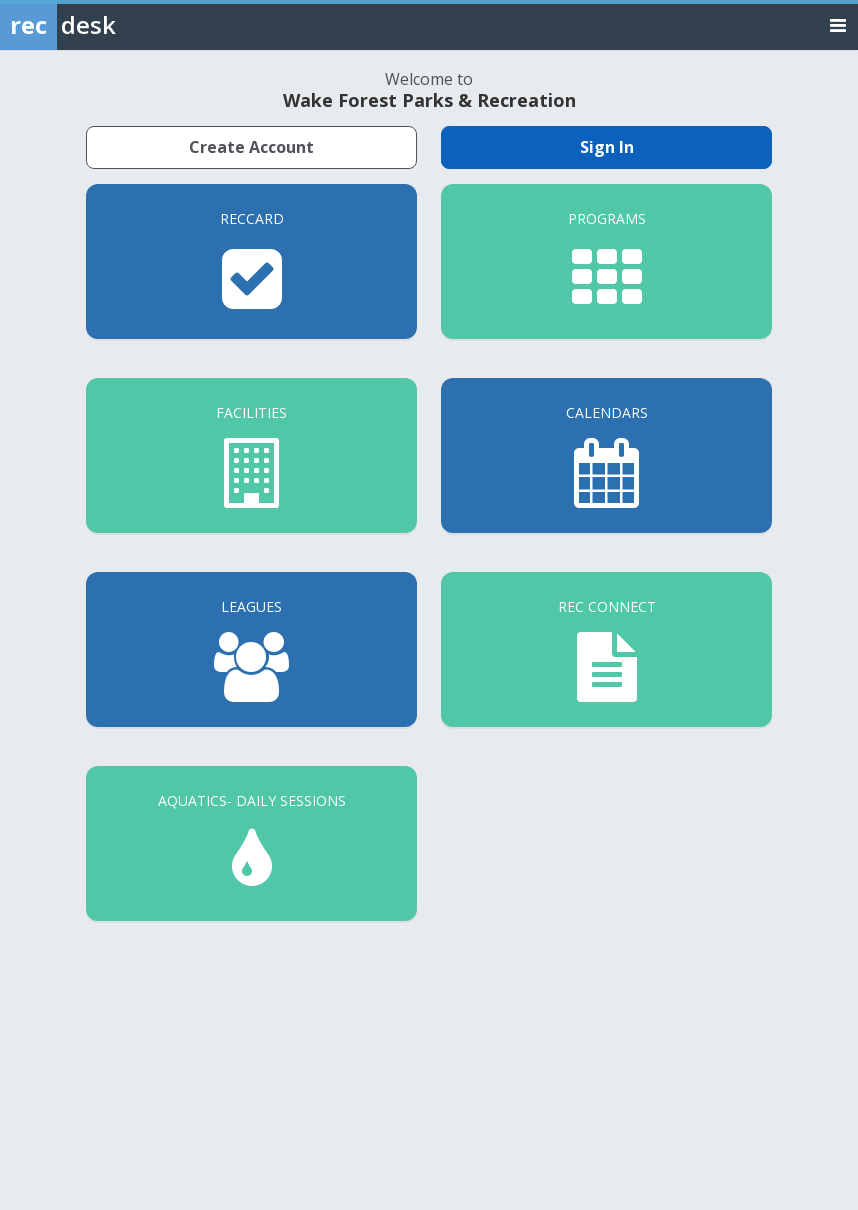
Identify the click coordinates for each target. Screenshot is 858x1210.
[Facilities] (251, 455)
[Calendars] (606, 455)
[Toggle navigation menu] (838, 24)
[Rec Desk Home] (110, 25)
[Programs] (606, 261)
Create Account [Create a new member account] (251, 147)
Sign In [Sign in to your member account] (607, 147)
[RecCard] (251, 261)
